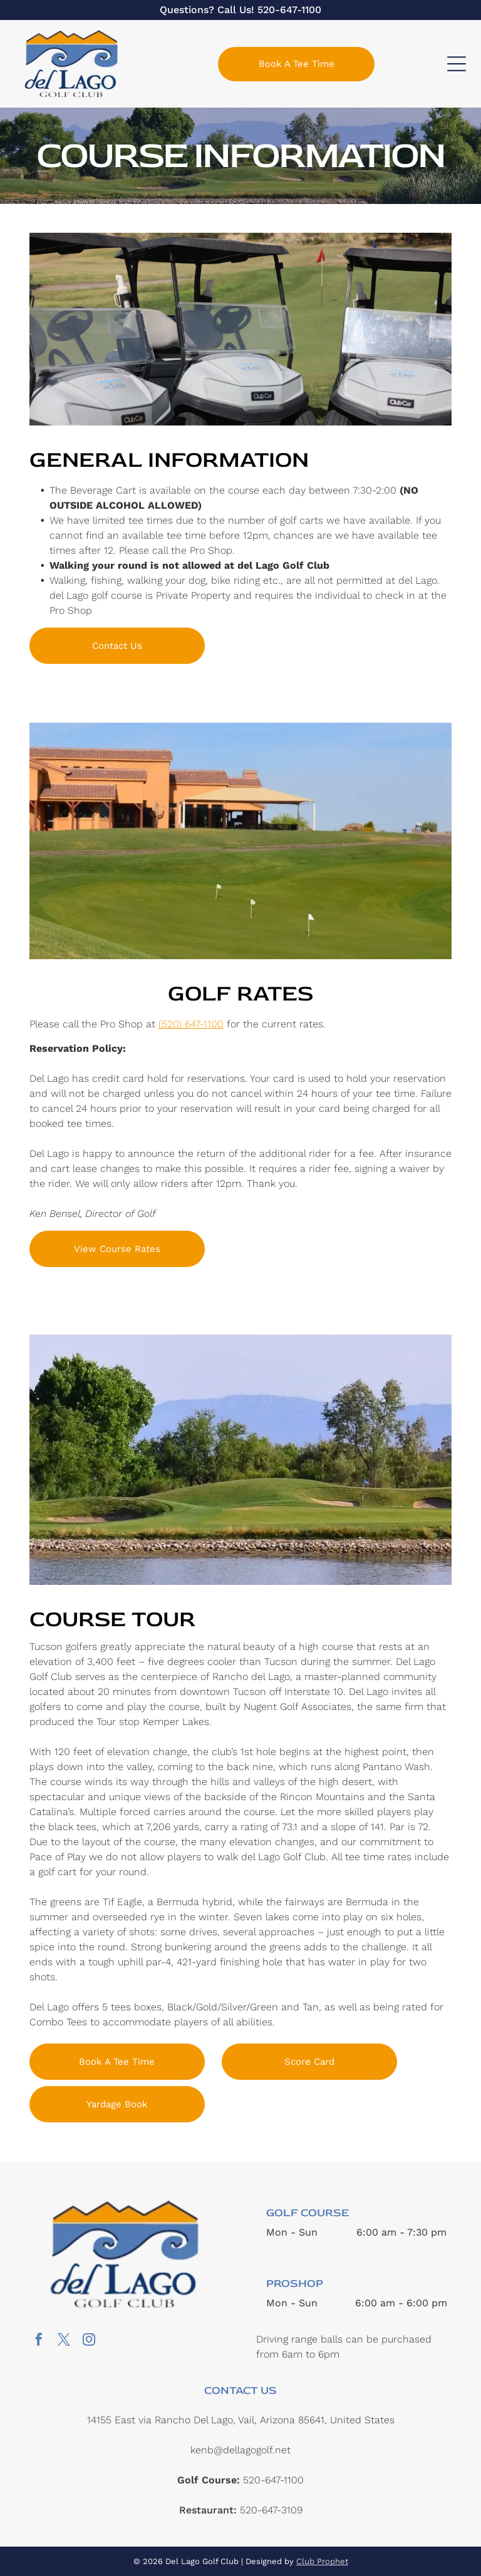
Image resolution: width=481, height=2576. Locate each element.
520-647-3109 (271, 2510)
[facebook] (38, 2341)
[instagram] (89, 2341)
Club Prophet (322, 2561)
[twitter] (63, 2341)
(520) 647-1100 (191, 1024)
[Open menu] (456, 63)
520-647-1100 (289, 10)
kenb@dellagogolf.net (240, 2450)
